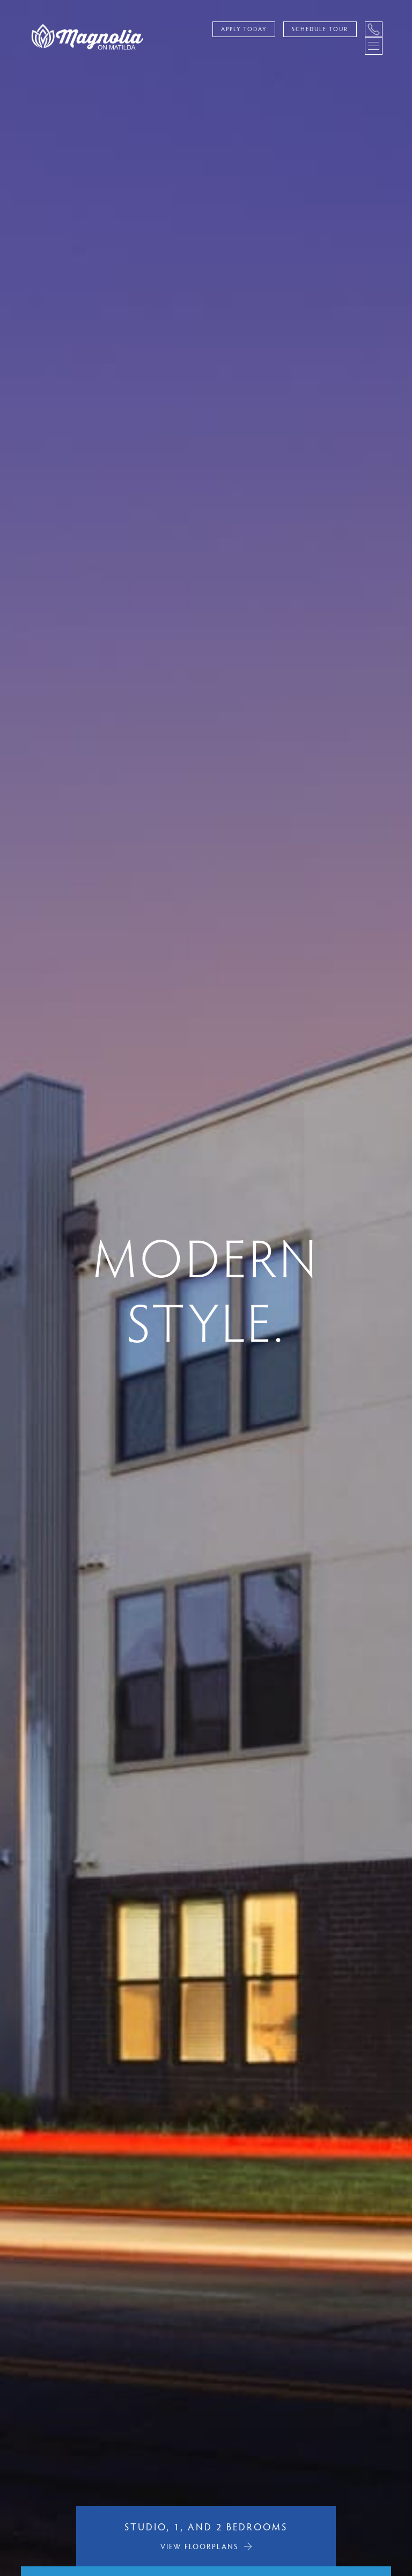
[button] (7, 1288)
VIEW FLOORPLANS (199, 2546)
